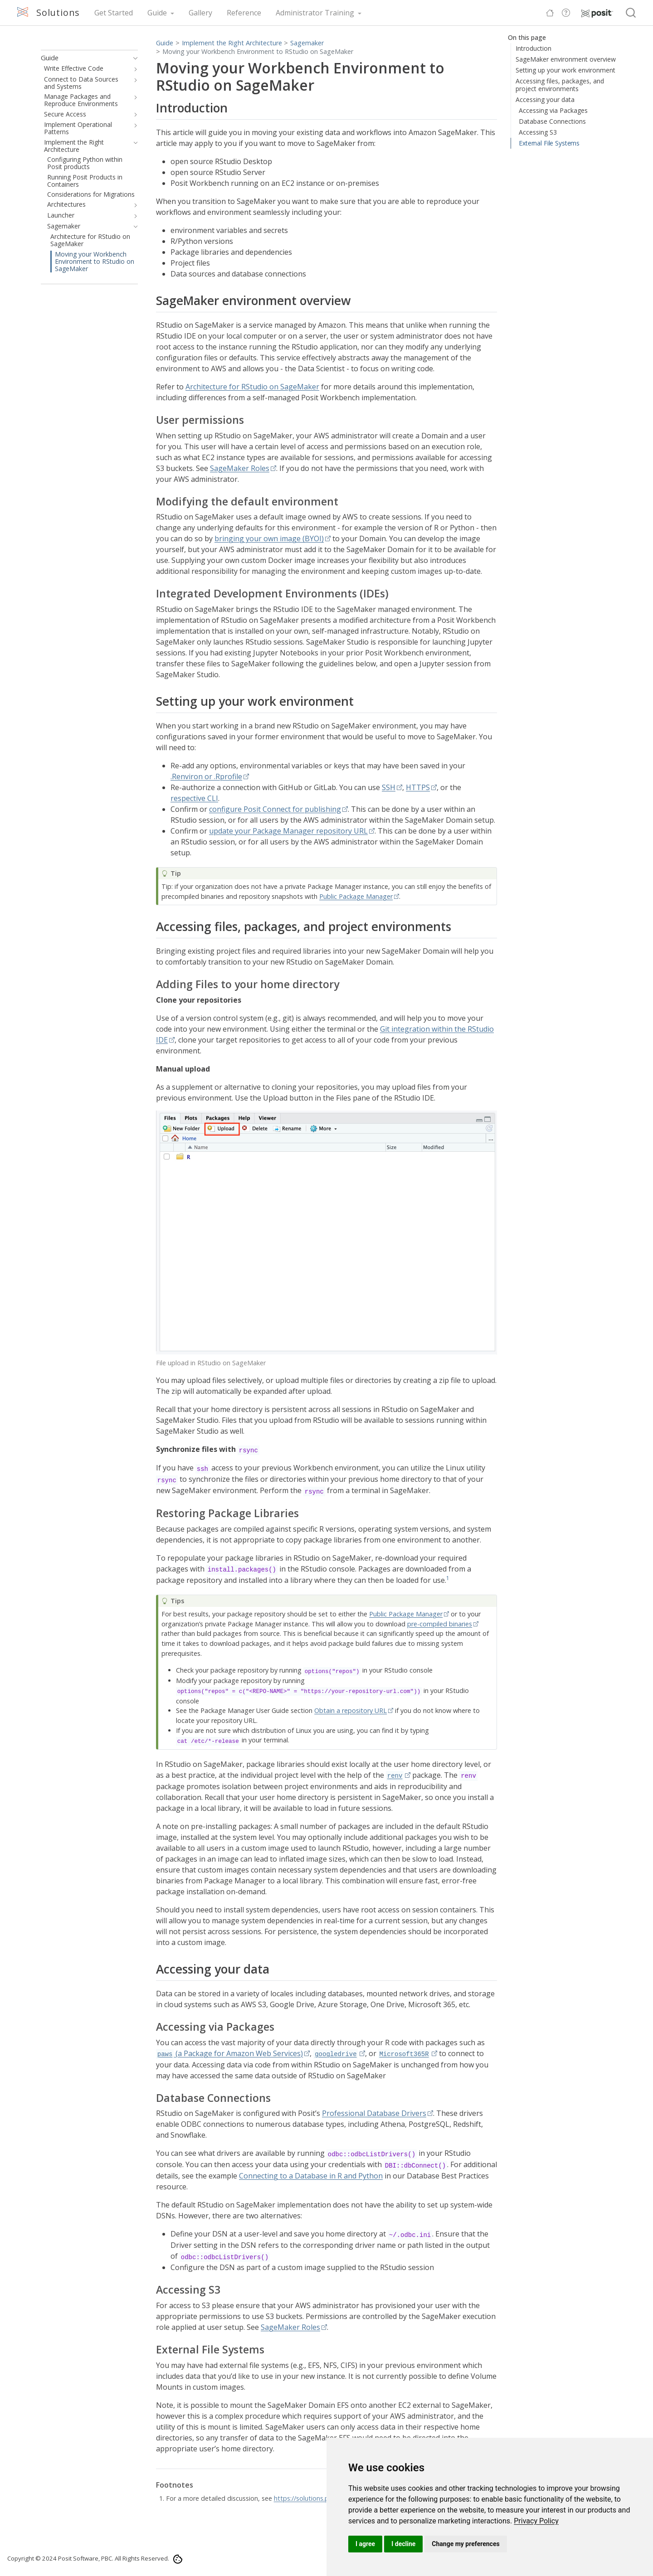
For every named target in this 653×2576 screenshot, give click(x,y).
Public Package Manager (356, 896)
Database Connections (552, 121)
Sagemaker (307, 43)
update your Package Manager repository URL (288, 831)
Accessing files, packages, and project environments (560, 85)
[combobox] (631, 12)
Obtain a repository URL (350, 1710)
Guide (164, 43)
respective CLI (194, 798)
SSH (388, 787)
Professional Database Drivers (374, 2113)
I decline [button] (403, 2543)
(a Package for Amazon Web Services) (229, 2053)
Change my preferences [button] (465, 2543)
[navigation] (133, 58)
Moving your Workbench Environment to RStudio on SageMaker (257, 51)
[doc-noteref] (447, 1580)
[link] (536, 2521)
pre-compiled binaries (439, 1624)
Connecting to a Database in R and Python (311, 2176)
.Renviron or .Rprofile (206, 776)
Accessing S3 (538, 132)
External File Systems (549, 143)
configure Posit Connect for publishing (275, 809)
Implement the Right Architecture (232, 43)
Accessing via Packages (553, 110)
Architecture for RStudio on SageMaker (252, 387)
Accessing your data (545, 99)
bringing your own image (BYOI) (269, 538)
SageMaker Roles (239, 468)
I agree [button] (365, 2543)
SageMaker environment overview (566, 59)
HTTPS (418, 787)
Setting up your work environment (565, 70)
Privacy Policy (536, 2521)
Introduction (533, 48)
